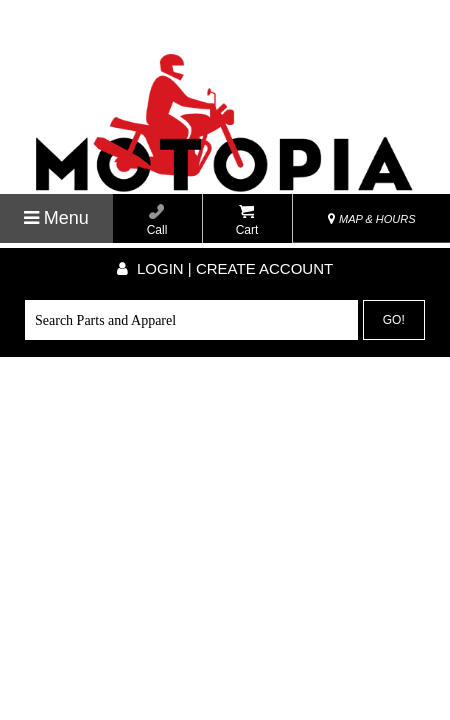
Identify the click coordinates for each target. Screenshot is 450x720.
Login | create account (225, 268)
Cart (247, 220)
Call (157, 220)
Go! (394, 320)
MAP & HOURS (372, 219)
